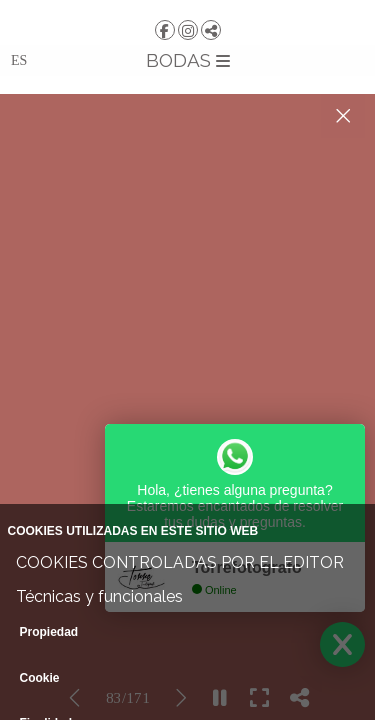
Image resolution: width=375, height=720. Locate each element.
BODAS (188, 60)
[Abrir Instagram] (188, 30)
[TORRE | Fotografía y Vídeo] (187, 7)
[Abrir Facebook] (165, 30)
